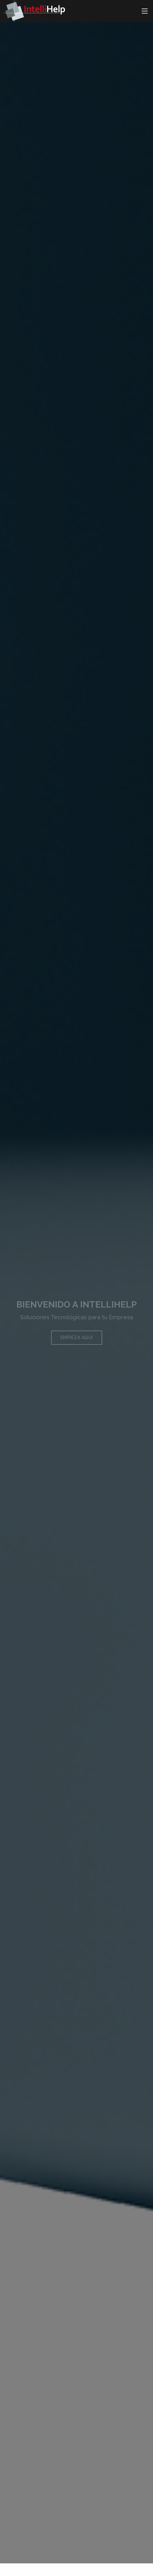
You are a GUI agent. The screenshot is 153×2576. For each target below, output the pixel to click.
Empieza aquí (77, 1342)
